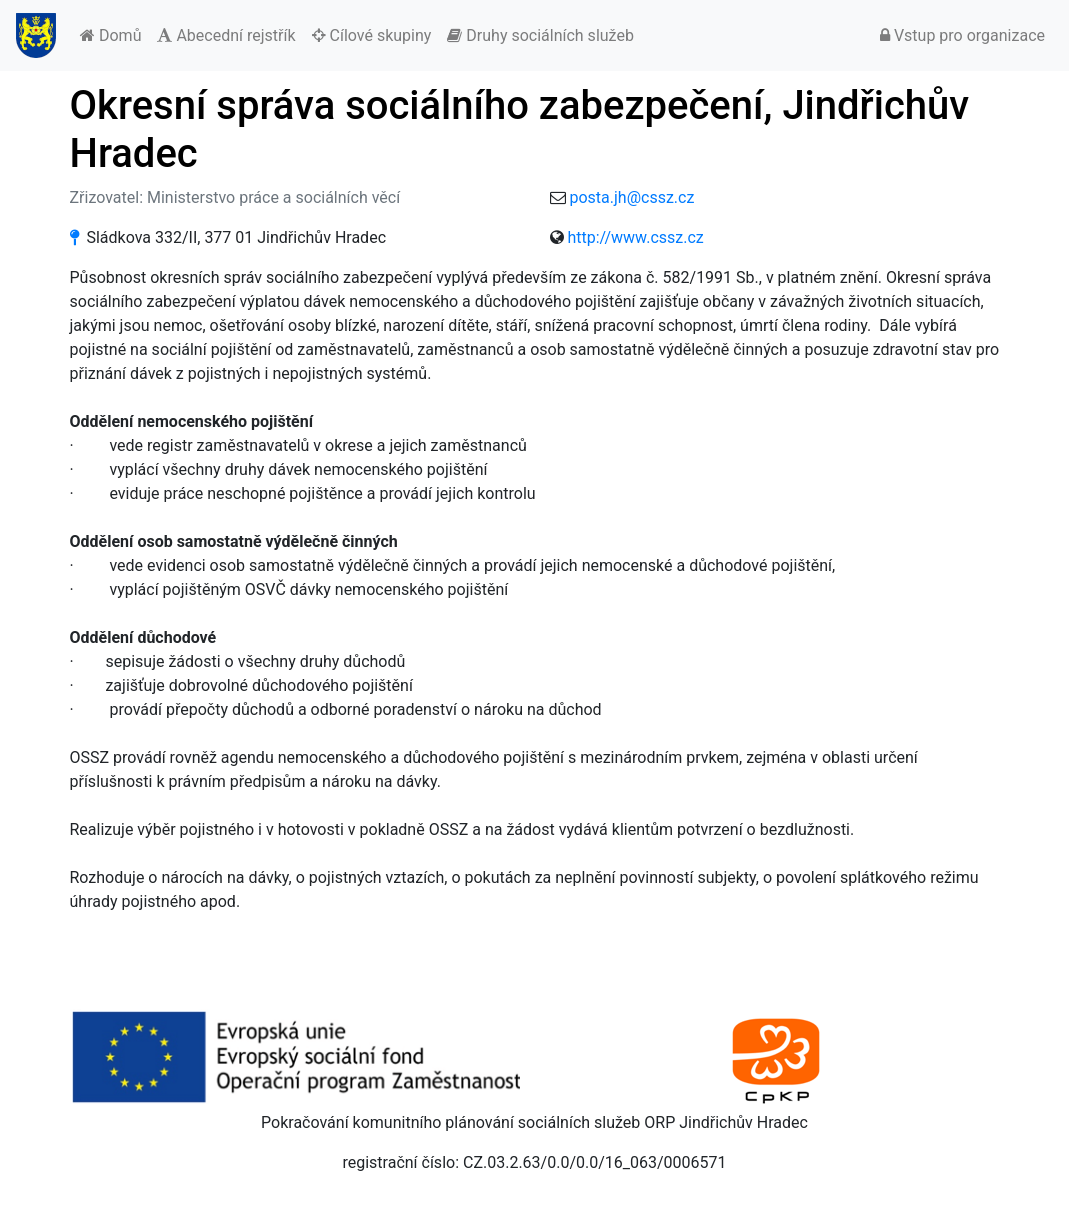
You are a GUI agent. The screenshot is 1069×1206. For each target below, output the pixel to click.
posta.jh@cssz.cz (631, 197)
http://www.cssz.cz (635, 237)
